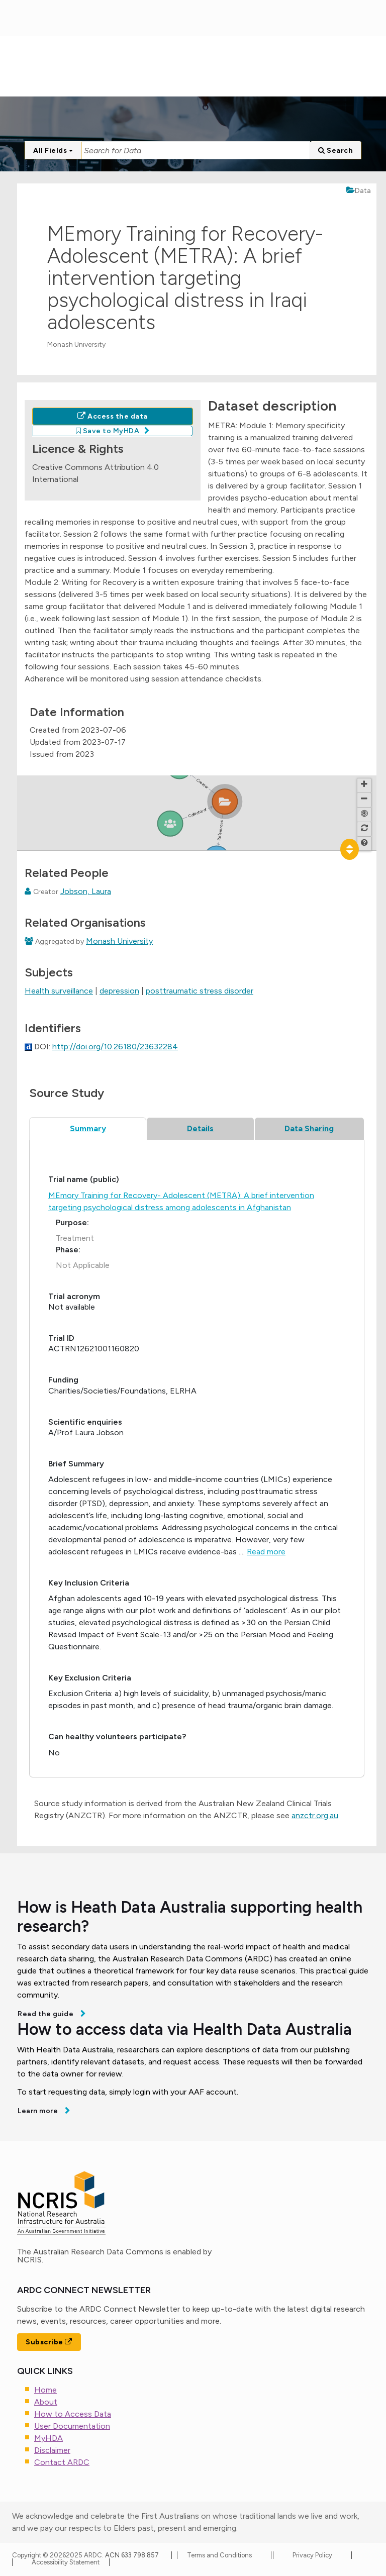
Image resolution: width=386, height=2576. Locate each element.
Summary (88, 1128)
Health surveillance (59, 991)
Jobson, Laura (85, 891)
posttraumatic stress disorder (199, 991)
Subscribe (49, 2342)
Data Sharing (309, 1128)
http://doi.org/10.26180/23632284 (115, 1046)
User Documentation (72, 2426)
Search (335, 150)
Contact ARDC (61, 2462)
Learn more (39, 2111)
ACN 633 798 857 (132, 2555)
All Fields (53, 150)
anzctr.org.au (315, 1815)
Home (45, 2390)
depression (119, 991)
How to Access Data (72, 2414)
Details (200, 1128)
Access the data (112, 416)
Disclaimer (52, 2450)
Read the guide (46, 2014)
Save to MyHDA (108, 431)
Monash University (119, 941)
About (45, 2402)
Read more (266, 1551)
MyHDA (48, 2438)
